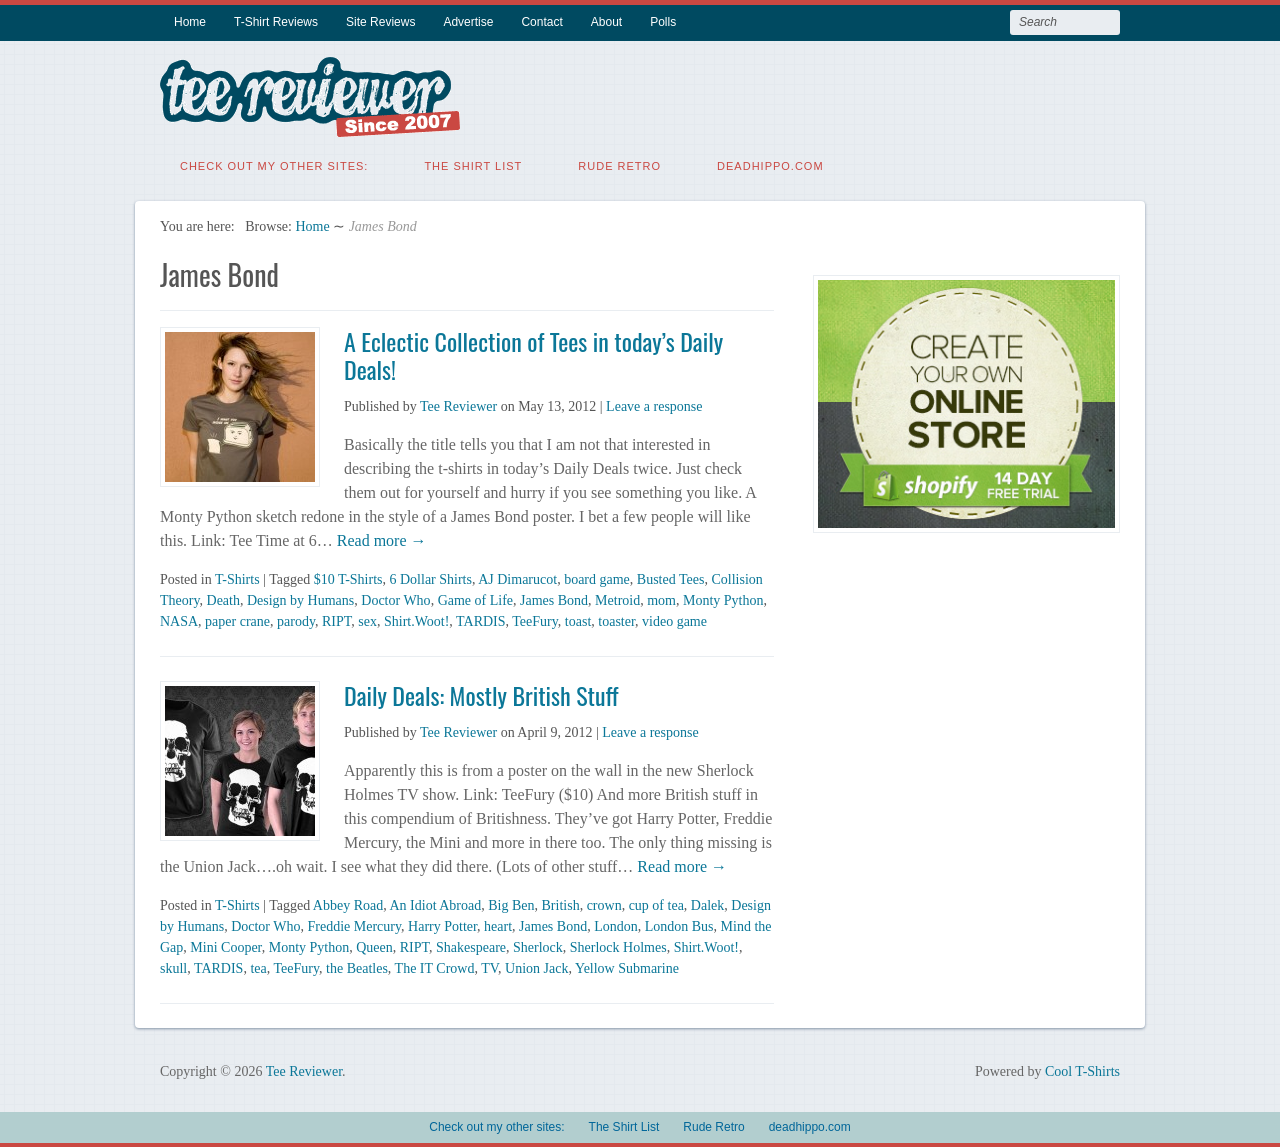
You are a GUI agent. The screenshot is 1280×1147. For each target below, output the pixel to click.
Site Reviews (380, 22)
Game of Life (475, 599)
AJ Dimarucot (517, 578)
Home (190, 22)
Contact (541, 22)
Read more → (380, 539)
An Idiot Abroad (435, 904)
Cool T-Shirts (1082, 1070)
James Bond (554, 599)
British (561, 904)
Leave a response (654, 405)
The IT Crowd (435, 967)
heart (498, 925)
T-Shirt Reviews (276, 22)
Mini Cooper (225, 946)
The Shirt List (473, 165)
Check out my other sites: (274, 165)
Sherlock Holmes (618, 946)
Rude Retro (619, 165)
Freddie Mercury (355, 925)
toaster (616, 620)
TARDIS (480, 620)
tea (258, 967)
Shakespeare (471, 946)
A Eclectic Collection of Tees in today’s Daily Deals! (533, 354)
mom (661, 599)
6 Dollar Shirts (431, 578)
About (606, 22)
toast (578, 620)
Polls (663, 22)
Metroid (617, 599)
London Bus (679, 925)
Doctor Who (395, 599)
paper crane (237, 620)
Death (223, 599)
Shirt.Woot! (416, 620)
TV (489, 967)
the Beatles (357, 967)
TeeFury (535, 620)
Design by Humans (300, 599)
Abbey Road (348, 904)
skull (173, 967)
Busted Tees (671, 578)
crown (604, 904)
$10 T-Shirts (348, 578)
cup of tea (656, 904)
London (616, 925)
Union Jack (536, 967)
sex (367, 620)
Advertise (468, 22)
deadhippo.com (770, 165)
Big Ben (511, 904)
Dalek (707, 904)
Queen (374, 946)
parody (296, 620)
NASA (179, 620)
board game (597, 578)
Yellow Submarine (627, 967)
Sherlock (538, 946)
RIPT (336, 620)
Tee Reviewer (458, 405)
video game (674, 620)
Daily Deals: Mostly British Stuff (481, 694)
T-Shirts (237, 578)
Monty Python (723, 599)
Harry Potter (442, 925)
